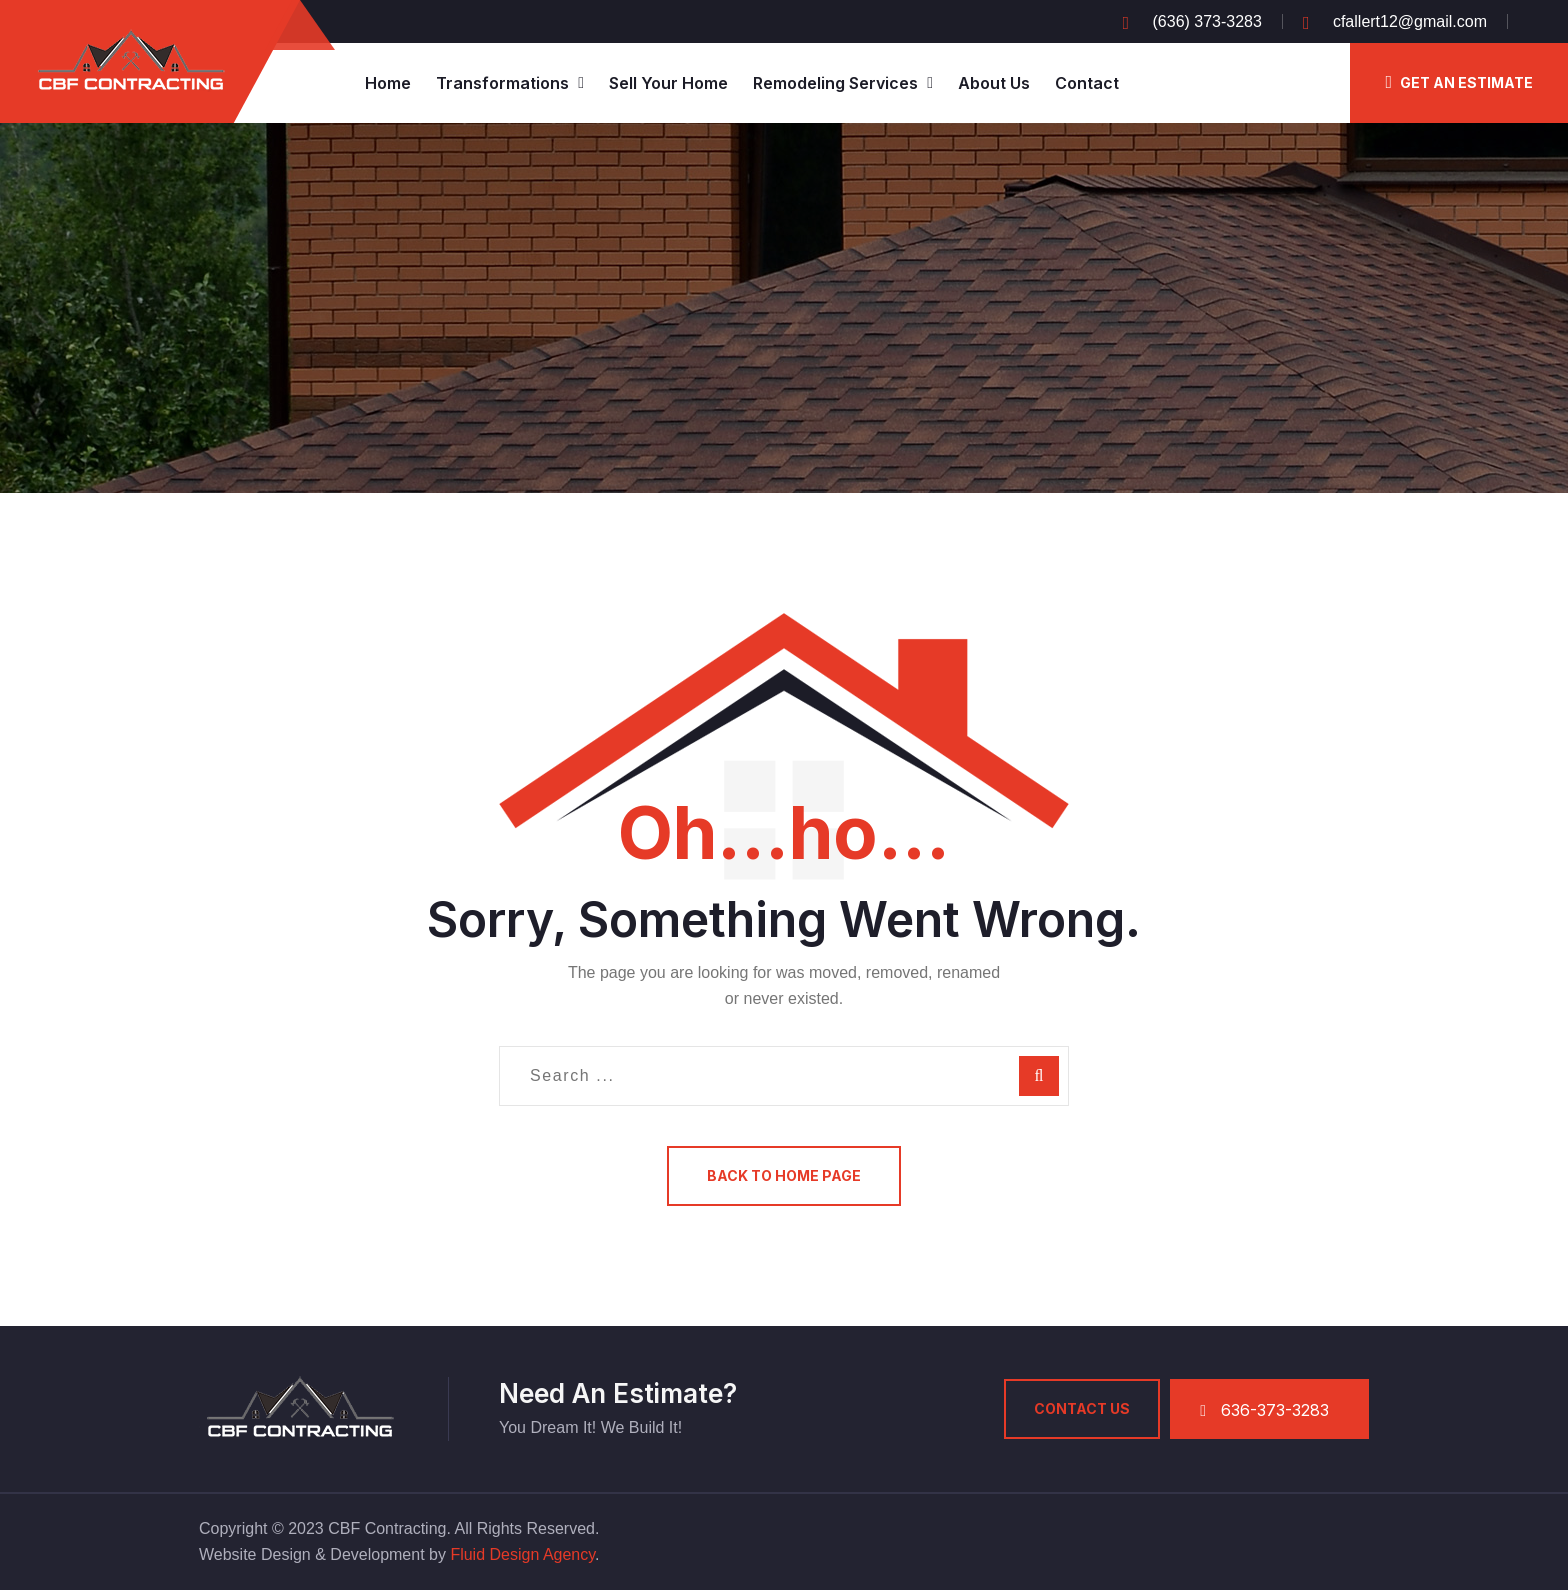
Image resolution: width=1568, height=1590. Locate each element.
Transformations (502, 83)
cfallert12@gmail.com (1410, 21)
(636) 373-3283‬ (1207, 21)
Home (388, 83)
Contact (1087, 83)
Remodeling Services (835, 83)
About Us (994, 83)
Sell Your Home (668, 83)
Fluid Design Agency (522, 1554)
